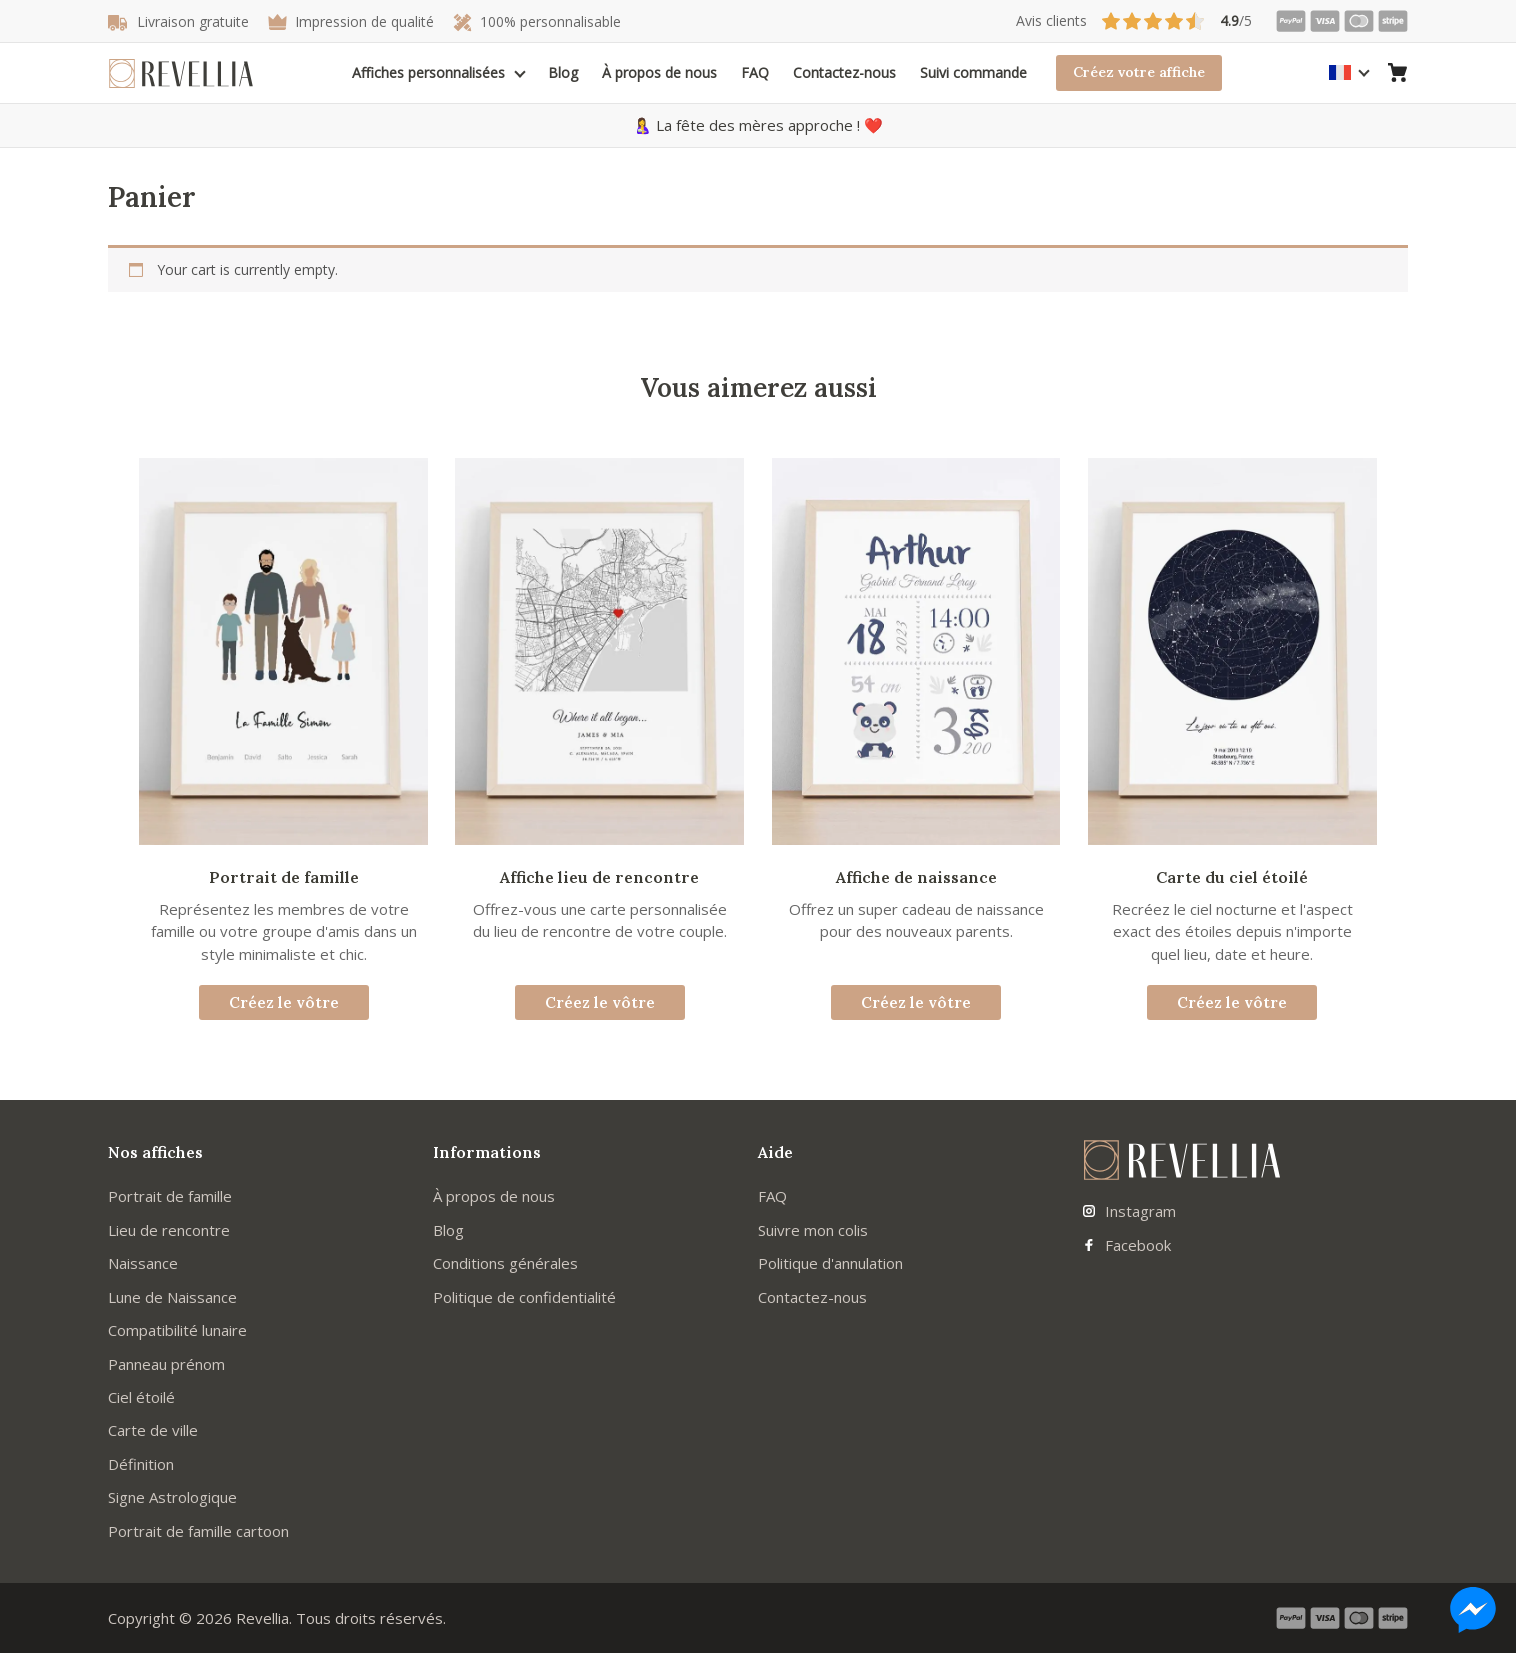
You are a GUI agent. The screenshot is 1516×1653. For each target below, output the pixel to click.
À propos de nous (659, 72)
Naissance (143, 1263)
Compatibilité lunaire (177, 1330)
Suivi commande (973, 72)
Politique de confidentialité (524, 1297)
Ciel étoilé (141, 1397)
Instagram (1129, 1211)
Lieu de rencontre (169, 1230)
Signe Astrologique (172, 1497)
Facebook (1127, 1245)
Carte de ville (153, 1430)
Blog (563, 72)
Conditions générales (505, 1263)
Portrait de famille (170, 1196)
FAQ (755, 72)
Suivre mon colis (813, 1230)
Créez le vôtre (284, 1002)
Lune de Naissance (172, 1297)
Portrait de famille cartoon (198, 1531)
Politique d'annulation (830, 1263)
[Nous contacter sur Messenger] (1473, 1610)
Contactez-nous (844, 72)
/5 (1134, 21)
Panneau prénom (166, 1364)
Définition (141, 1464)
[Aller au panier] (1398, 73)
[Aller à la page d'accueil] (181, 73)
